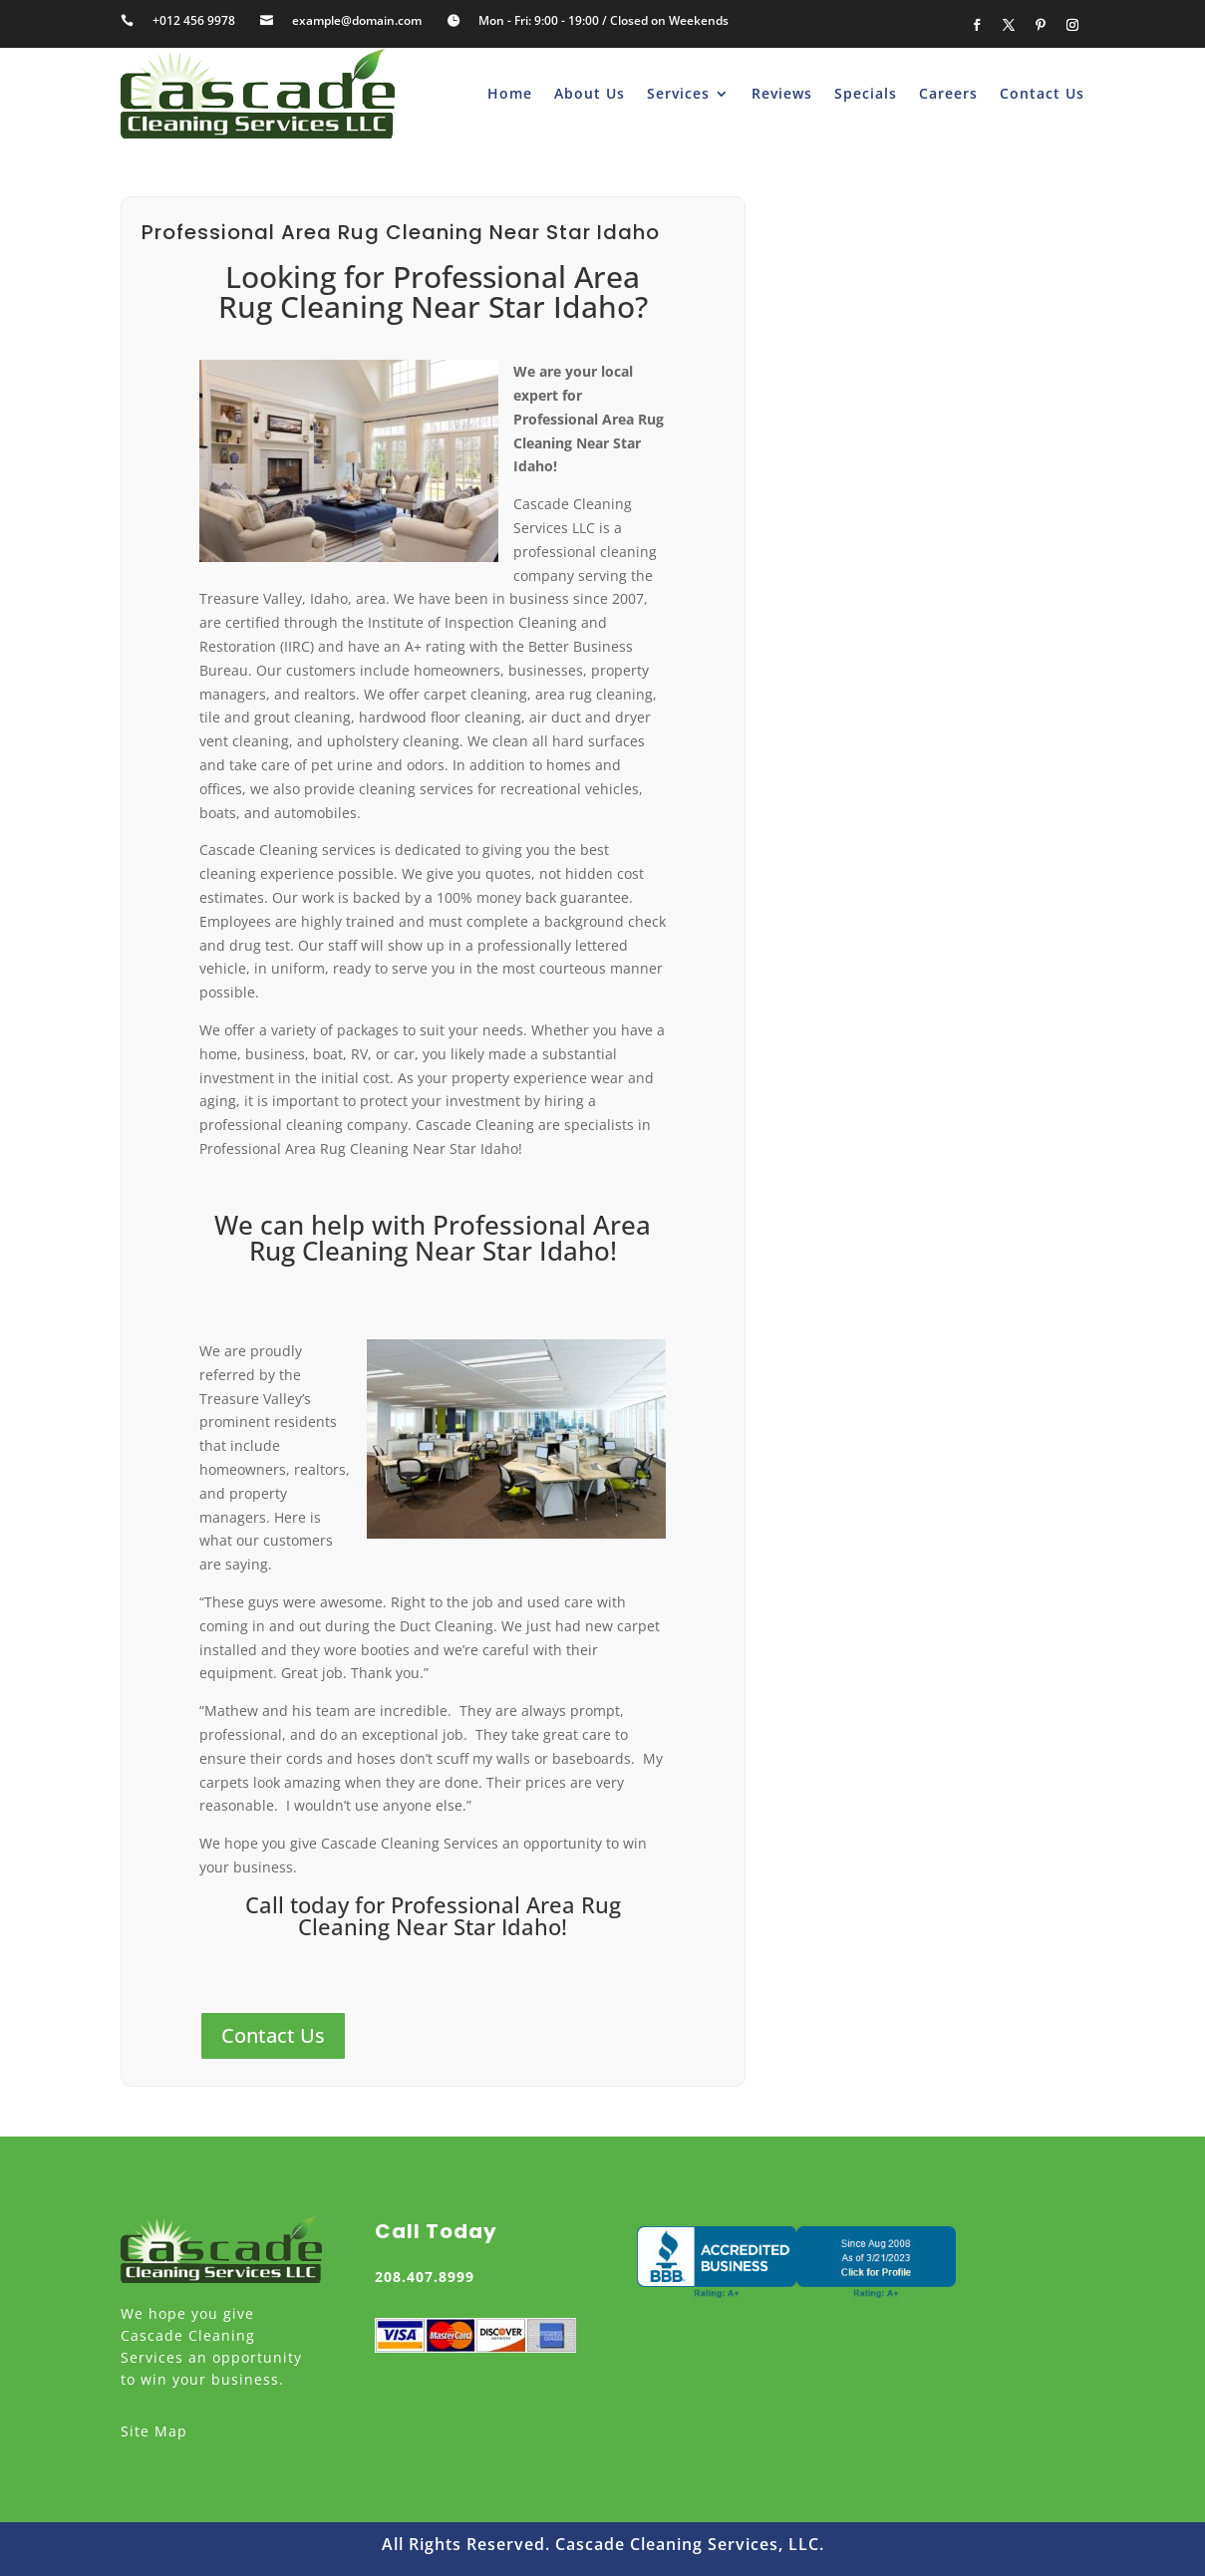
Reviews (782, 93)
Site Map (154, 2431)
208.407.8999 (424, 2276)
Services (678, 93)
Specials (865, 93)
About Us (589, 93)
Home (509, 93)
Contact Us (1042, 93)
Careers (948, 93)
